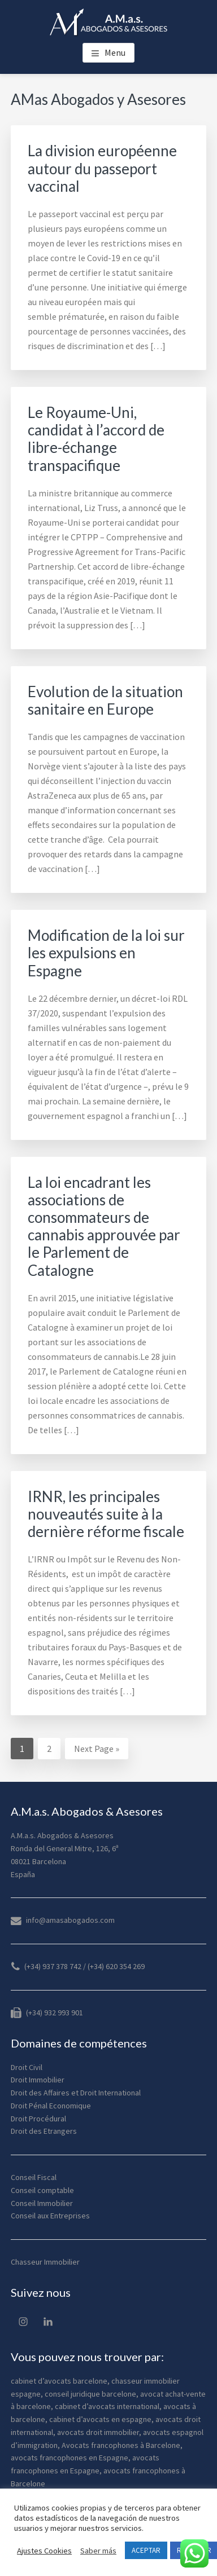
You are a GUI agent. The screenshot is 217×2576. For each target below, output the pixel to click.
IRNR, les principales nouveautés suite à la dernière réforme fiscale (106, 1513)
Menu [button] (115, 52)
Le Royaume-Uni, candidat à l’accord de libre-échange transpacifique (96, 438)
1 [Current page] (26, 1750)
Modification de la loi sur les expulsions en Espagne (106, 952)
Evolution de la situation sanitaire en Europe (105, 700)
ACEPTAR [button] (146, 2550)
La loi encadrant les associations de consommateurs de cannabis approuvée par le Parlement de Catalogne (104, 1226)
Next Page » (96, 1750)
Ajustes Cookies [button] (44, 2551)
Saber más (98, 2551)
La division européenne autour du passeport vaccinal (102, 168)
